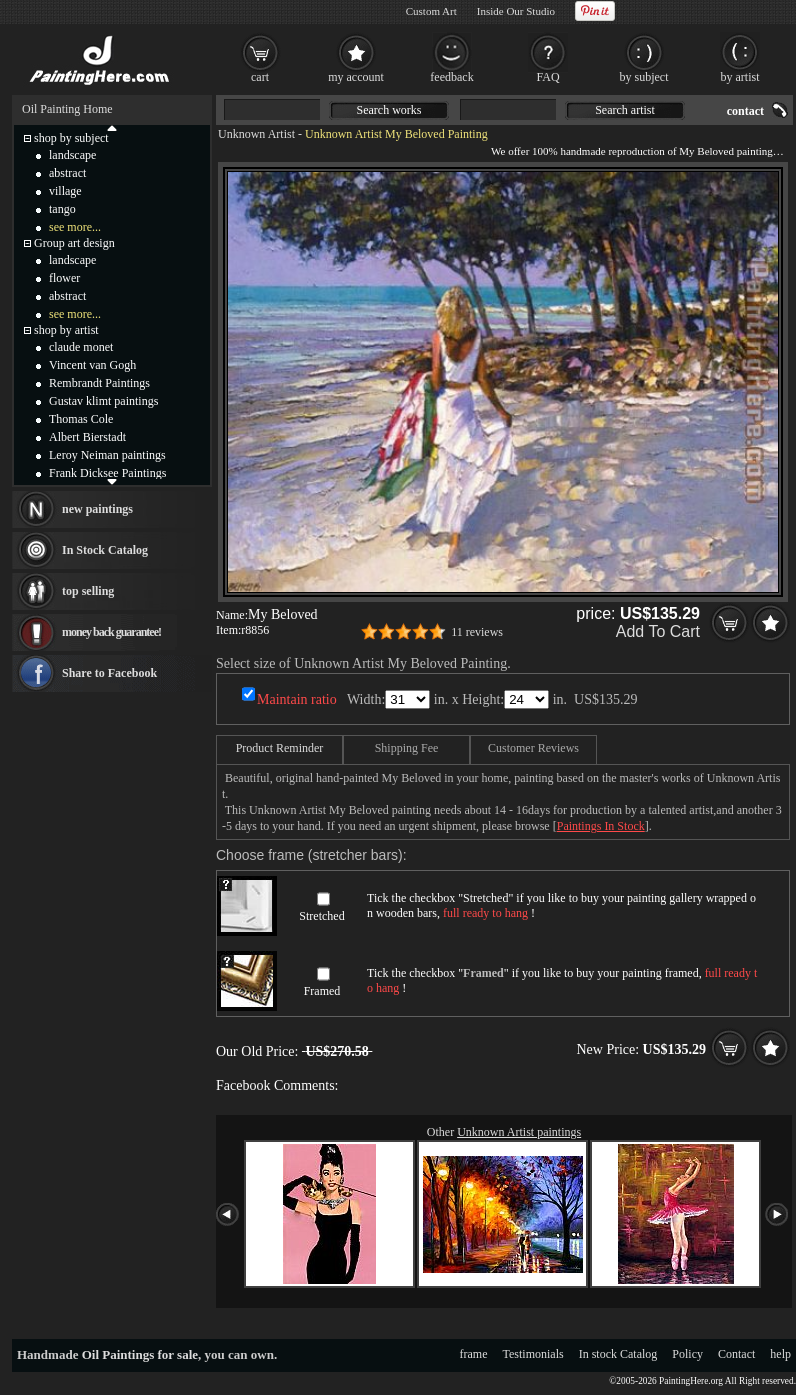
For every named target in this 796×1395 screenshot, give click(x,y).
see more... (75, 227)
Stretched (321, 916)
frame (474, 1354)
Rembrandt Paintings (99, 383)
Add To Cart (658, 631)
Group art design (74, 243)
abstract (67, 173)
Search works (389, 110)
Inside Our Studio (516, 11)
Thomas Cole (81, 419)
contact (745, 111)
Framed (322, 991)
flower (64, 278)
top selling (88, 591)
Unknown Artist (256, 134)
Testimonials (533, 1354)
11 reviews (477, 632)
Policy (687, 1354)
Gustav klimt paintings (103, 401)
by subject (644, 77)
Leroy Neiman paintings (107, 455)
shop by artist (66, 330)
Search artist (625, 110)
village (65, 191)
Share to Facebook (109, 673)
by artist (740, 77)
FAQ (547, 77)
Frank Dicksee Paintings (107, 473)
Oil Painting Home (67, 109)
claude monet (81, 347)
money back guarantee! (111, 632)
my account (356, 77)
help (780, 1354)
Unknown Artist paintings (519, 1132)
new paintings (97, 509)
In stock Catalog (618, 1354)
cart (260, 77)
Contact (736, 1354)
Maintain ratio (297, 699)
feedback (451, 77)
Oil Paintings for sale (140, 1354)
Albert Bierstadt (87, 437)
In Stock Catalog (105, 550)
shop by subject (71, 138)
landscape (72, 155)
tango (62, 209)
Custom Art (431, 11)
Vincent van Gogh (92, 365)
